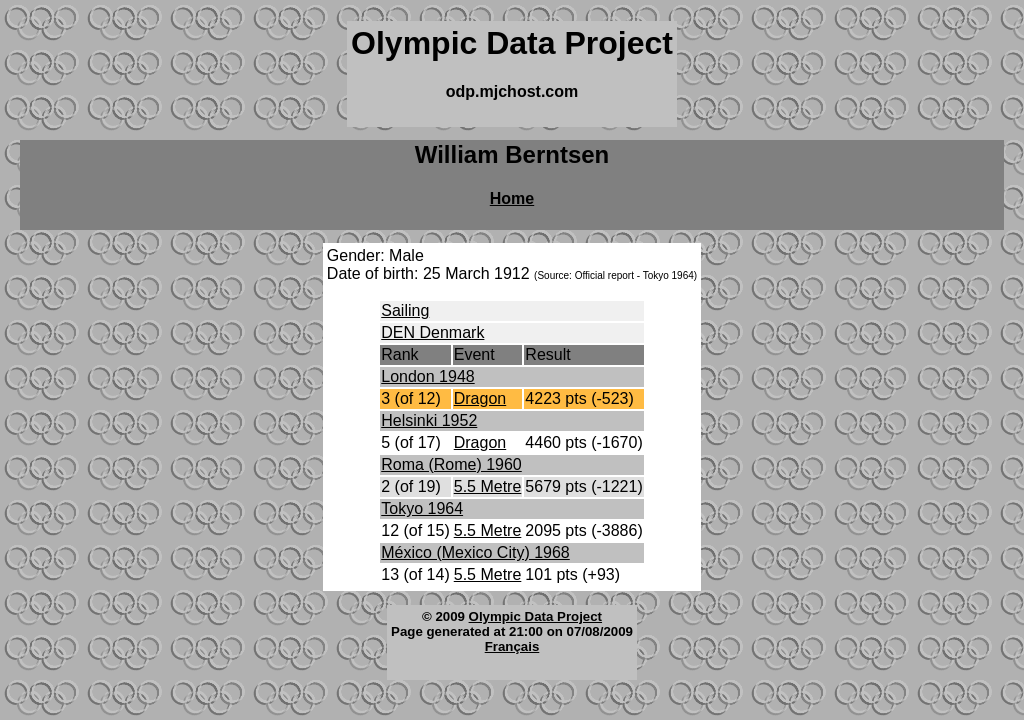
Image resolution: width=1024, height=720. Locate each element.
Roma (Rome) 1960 (451, 464)
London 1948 (427, 376)
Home (512, 198)
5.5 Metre (488, 486)
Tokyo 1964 (422, 508)
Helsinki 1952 (429, 420)
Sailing (405, 310)
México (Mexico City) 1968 (475, 552)
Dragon (480, 398)
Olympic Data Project (535, 616)
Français (512, 646)
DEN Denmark (432, 332)
